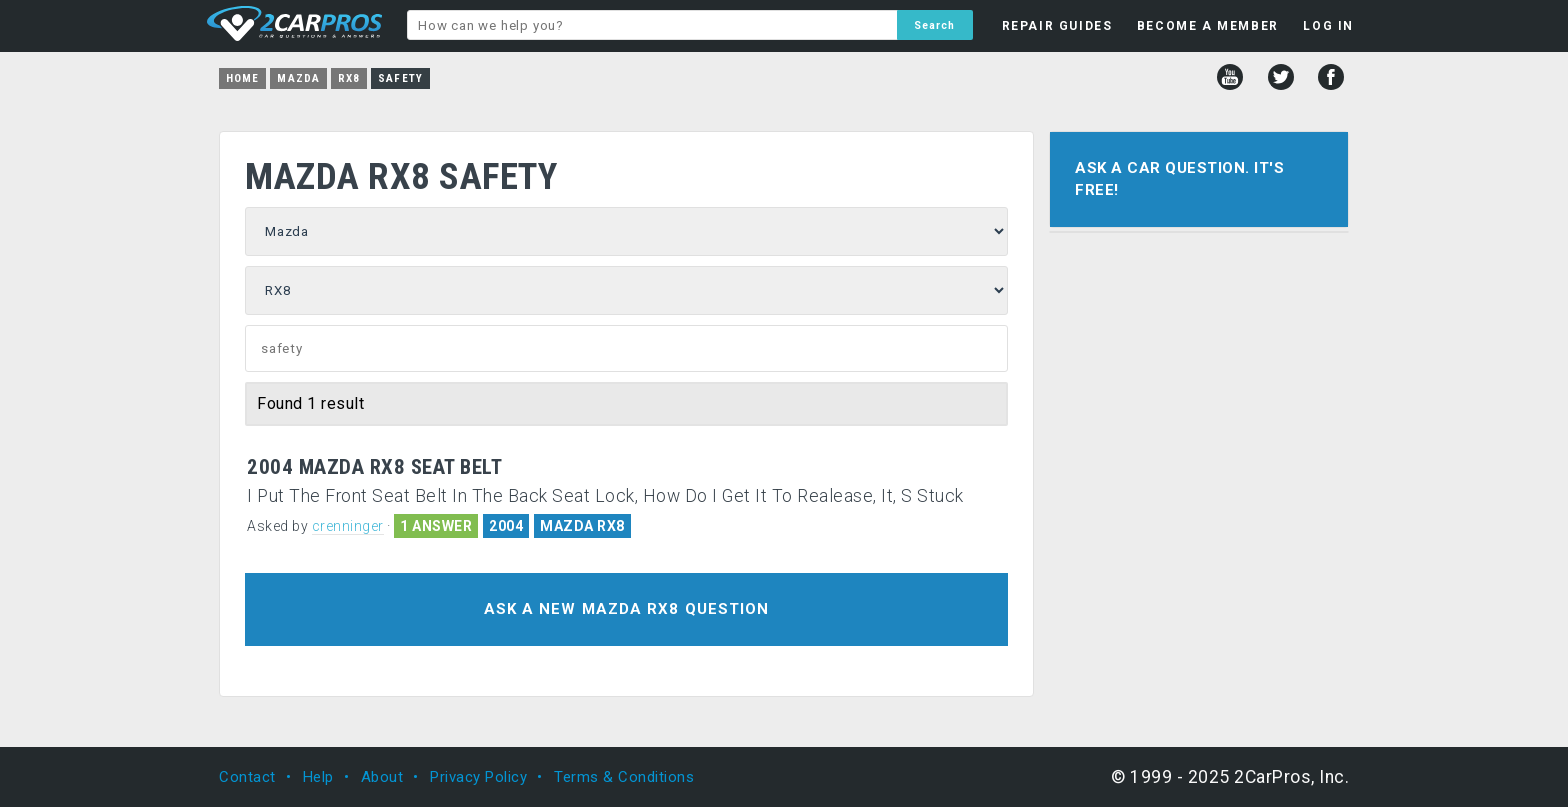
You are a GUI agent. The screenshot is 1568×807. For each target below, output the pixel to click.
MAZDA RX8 (582, 526)
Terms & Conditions (624, 777)
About (382, 777)
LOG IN (1328, 26)
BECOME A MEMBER (1208, 26)
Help (318, 777)
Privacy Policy (478, 777)
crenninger (348, 526)
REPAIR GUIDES (1057, 26)
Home (242, 78)
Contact (247, 777)
